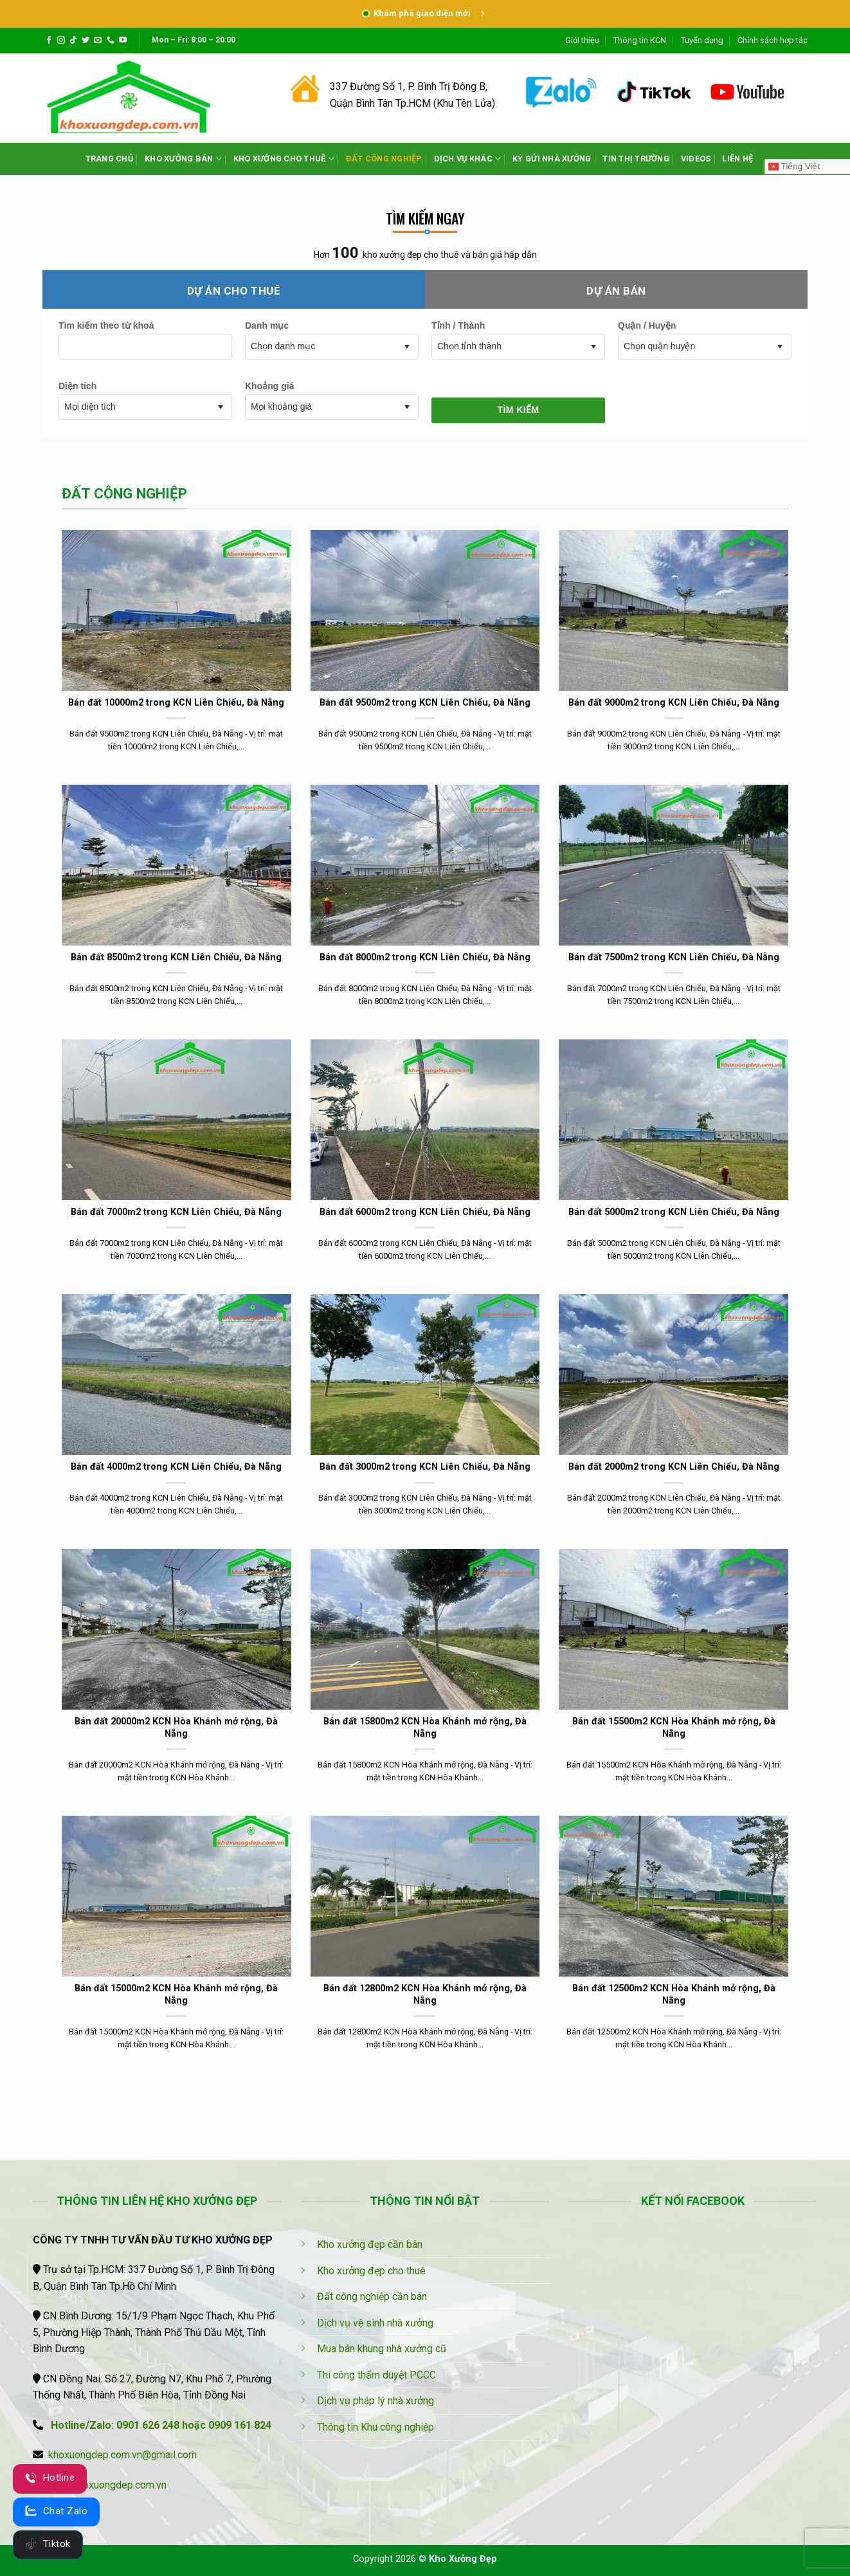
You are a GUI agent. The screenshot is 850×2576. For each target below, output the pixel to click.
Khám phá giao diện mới (425, 13)
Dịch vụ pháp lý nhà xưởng (375, 2401)
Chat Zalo (56, 2511)
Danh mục (267, 325)
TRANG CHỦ (109, 158)
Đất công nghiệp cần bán (372, 2296)
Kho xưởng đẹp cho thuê (371, 2271)
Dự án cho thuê (233, 290)
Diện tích (77, 386)
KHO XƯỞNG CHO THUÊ (283, 158)
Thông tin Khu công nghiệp (375, 2427)
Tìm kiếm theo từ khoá (106, 325)
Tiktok (48, 2544)
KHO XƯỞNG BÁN (183, 158)
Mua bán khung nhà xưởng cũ (381, 2349)
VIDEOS (696, 158)
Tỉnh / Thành (458, 325)
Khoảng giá (269, 386)
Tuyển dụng (702, 40)
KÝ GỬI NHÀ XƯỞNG (551, 158)
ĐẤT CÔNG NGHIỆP (384, 158)
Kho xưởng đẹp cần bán (369, 2244)
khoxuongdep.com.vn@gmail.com (122, 2455)
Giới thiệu (582, 40)
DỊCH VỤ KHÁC (468, 158)
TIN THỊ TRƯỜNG (635, 158)
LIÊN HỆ (737, 158)
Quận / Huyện (647, 325)
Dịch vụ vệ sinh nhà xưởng (375, 2323)
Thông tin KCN (639, 40)
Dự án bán (616, 290)
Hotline (50, 2477)
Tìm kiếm (518, 410)
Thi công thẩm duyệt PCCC (376, 2375)
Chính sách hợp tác (772, 40)
